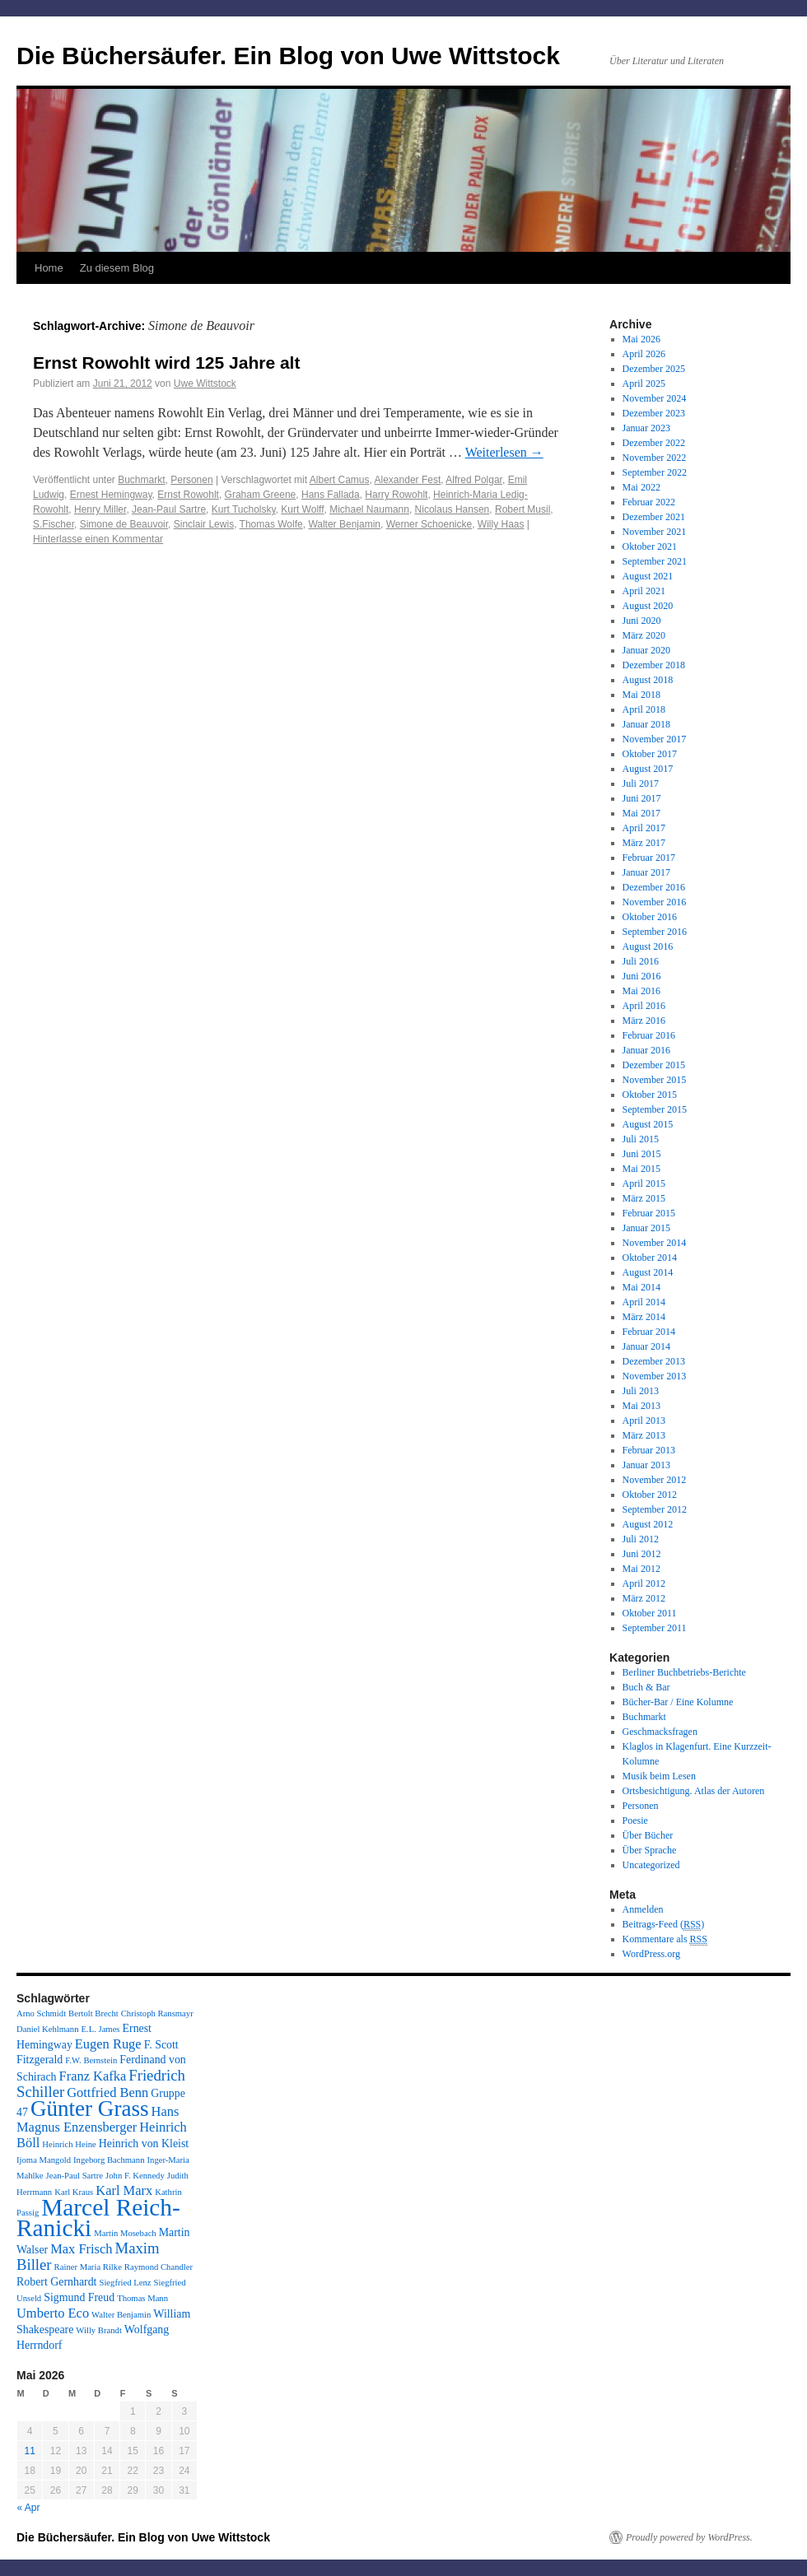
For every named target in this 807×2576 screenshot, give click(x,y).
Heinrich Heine (69, 2144)
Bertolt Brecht (93, 2013)
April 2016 (644, 1005)
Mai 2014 (641, 1287)
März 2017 (644, 843)
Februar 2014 (649, 1331)
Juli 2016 (641, 961)
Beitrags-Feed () (664, 1924)
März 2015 (644, 1198)
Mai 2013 (641, 1405)
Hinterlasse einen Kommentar (98, 539)
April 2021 (644, 591)
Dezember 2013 (654, 1361)
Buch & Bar (646, 1687)
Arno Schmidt (41, 2013)
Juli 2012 (641, 1539)
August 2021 (648, 576)
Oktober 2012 (650, 1494)
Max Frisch (81, 2249)
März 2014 (644, 1317)
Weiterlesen (504, 452)
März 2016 (644, 1020)
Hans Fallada (330, 494)
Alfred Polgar (473, 480)
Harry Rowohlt (396, 494)
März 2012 (644, 1598)
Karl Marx (124, 2190)
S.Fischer (53, 524)
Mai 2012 (641, 1568)
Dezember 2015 (654, 1065)
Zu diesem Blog (117, 268)
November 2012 (655, 1480)
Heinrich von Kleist (144, 2143)
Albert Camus (340, 480)
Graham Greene (260, 494)
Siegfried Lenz (125, 2282)
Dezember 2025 (654, 368)
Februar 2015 (649, 1213)
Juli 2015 (641, 1139)
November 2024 (655, 398)
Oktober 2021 (650, 546)
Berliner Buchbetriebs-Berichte (684, 1672)
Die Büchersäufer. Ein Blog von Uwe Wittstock (288, 55)
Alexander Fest (408, 480)
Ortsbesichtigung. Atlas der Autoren (694, 1791)
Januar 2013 (646, 1465)
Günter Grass (89, 2108)
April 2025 (644, 383)
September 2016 (655, 931)
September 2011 (655, 1628)
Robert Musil (522, 509)
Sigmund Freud (79, 2297)
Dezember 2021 (654, 517)
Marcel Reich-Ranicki (98, 2217)
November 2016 (655, 902)
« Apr (28, 2507)
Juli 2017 (641, 783)
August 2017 (648, 768)
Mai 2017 (641, 813)
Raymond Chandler (158, 2266)
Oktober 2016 (650, 917)
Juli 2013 (641, 1391)
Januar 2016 (646, 1050)
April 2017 (644, 828)
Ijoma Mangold (43, 2159)
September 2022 (655, 472)
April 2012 (644, 1583)
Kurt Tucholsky (244, 509)
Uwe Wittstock (205, 383)
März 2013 (644, 1435)
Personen (191, 480)
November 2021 (655, 531)
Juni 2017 (642, 798)
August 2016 (648, 946)
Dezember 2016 (654, 887)
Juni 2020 (642, 620)
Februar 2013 (649, 1450)
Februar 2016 (649, 1035)
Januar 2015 (646, 1228)
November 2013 (655, 1376)
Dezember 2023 (654, 413)
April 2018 (644, 709)
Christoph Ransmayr (157, 2013)
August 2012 (648, 1524)
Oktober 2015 (650, 1094)
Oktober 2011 (650, 1613)
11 (29, 2451)
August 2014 (648, 1272)
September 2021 (655, 561)
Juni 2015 (642, 1154)
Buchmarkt (141, 480)
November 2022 (655, 457)
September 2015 (655, 1109)
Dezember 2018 (654, 665)
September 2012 (655, 1509)
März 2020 (644, 635)
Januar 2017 (646, 872)
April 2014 (644, 1302)
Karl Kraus (73, 2192)
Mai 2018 (641, 694)
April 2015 (644, 1183)
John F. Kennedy (135, 2175)
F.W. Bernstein (91, 2060)
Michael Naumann (369, 509)
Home (49, 268)
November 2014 (655, 1242)
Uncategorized (651, 1865)
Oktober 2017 (650, 754)
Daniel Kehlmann (47, 2029)
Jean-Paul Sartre (169, 509)
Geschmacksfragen (660, 1731)
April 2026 (644, 354)
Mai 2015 (641, 1168)
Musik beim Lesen (659, 1776)
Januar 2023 (646, 428)
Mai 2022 (641, 487)
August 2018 (648, 680)
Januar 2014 (646, 1346)
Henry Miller (100, 509)
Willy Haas (501, 524)
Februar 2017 (649, 857)
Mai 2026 (641, 339)
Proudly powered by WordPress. (689, 2537)
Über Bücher (648, 1835)
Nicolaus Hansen (452, 509)
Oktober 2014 (650, 1257)
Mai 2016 (641, 991)
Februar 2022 (649, 502)
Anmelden (643, 1909)
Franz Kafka (93, 2076)
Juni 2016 (642, 976)
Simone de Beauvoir (124, 524)
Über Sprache (650, 1850)
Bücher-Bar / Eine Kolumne (678, 1702)
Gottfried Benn (107, 2092)
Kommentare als (665, 1939)
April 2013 (644, 1420)
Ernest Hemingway (111, 494)
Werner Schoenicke (429, 524)
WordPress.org (651, 1954)
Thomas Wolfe (271, 524)
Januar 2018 (646, 724)
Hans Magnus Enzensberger (97, 2119)
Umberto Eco (52, 2313)
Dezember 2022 (654, 443)
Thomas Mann (142, 2298)
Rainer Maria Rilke (88, 2266)
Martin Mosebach (125, 2233)
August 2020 (648, 605)
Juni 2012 (642, 1554)
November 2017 (655, 739)
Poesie (635, 1820)
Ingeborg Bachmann (109, 2159)
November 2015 (655, 1080)
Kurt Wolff (302, 509)
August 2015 (648, 1124)
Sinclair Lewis (204, 524)
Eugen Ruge (108, 2044)
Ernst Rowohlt (188, 494)
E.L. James (100, 2029)
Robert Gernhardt (56, 2282)
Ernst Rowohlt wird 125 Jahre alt (166, 362)
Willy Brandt (99, 2330)
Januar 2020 (646, 650)
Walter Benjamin (344, 524)
